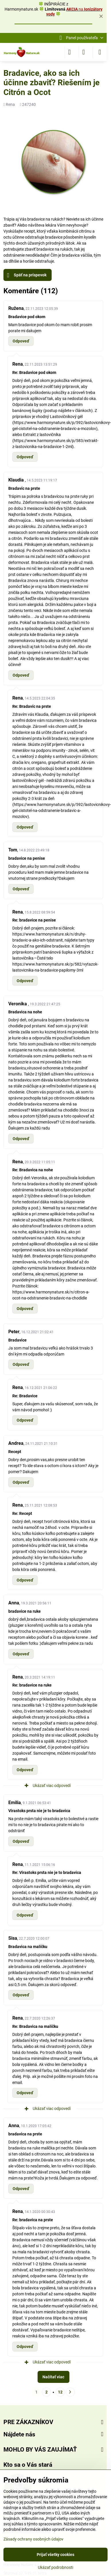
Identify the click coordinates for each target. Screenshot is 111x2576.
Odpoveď (21, 341)
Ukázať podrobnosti (55, 2567)
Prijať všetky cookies (55, 2554)
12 (60, 2392)
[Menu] (100, 52)
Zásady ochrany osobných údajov (33, 2539)
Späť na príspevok (26, 275)
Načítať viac (53, 2377)
